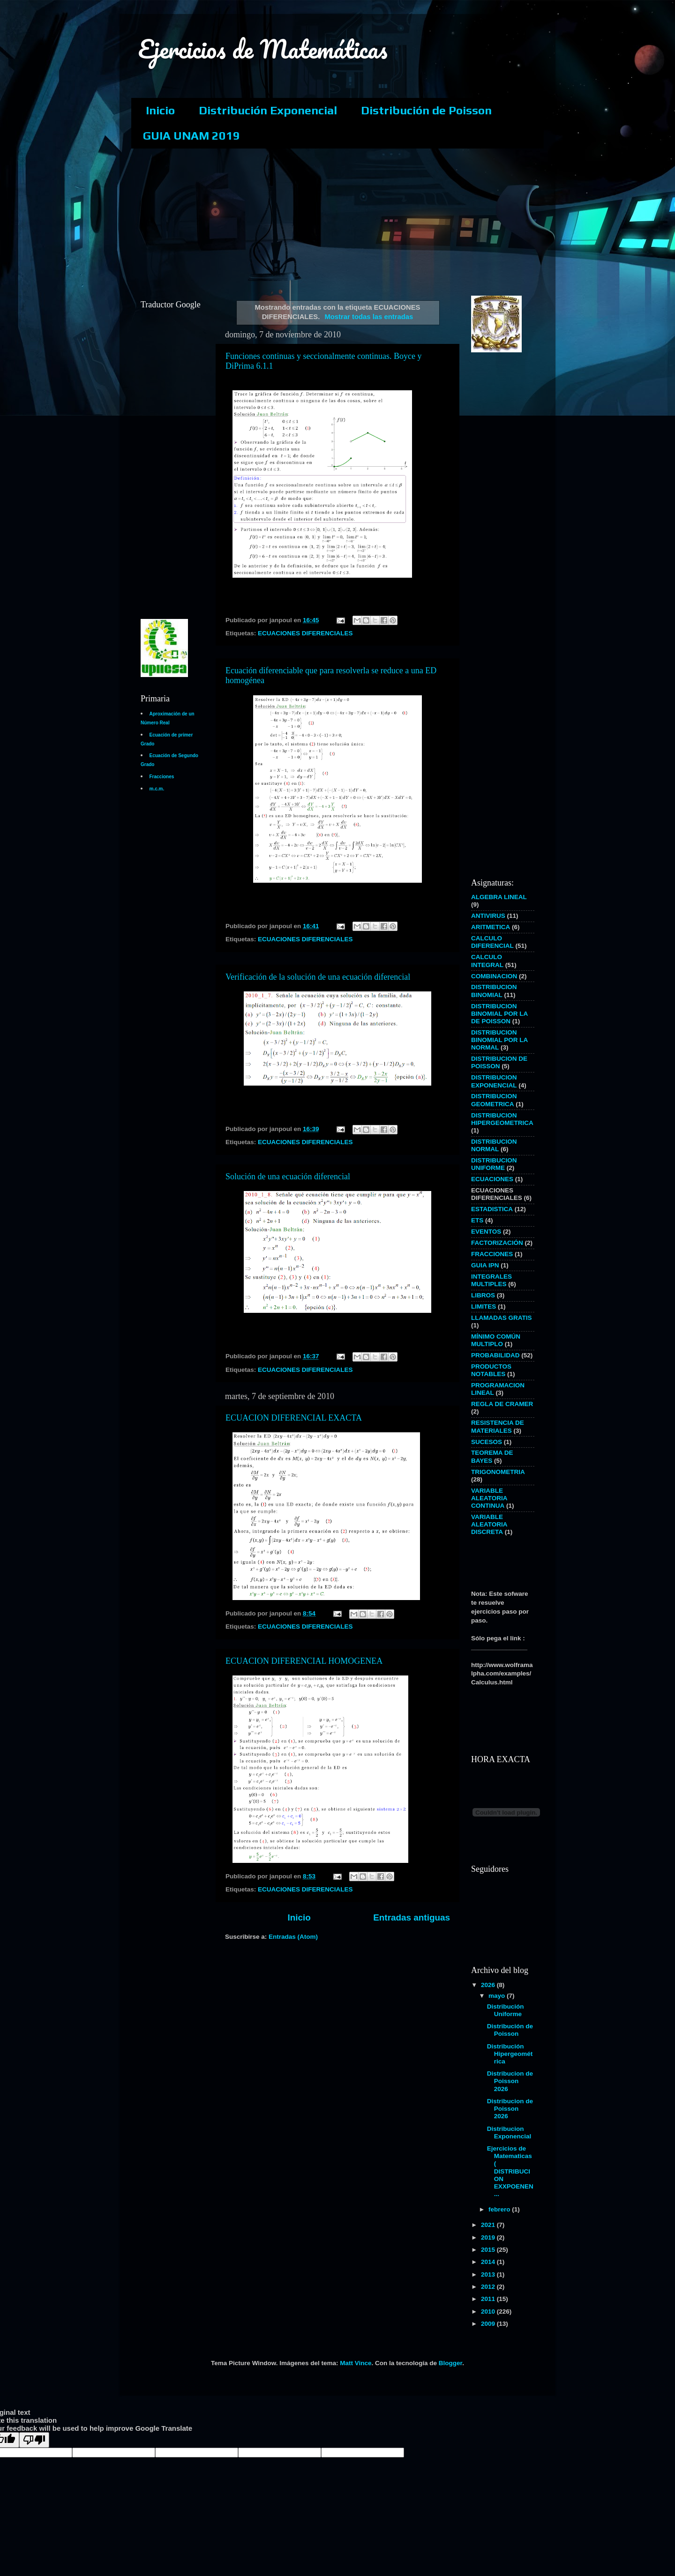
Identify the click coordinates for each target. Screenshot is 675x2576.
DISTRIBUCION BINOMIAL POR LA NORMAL (499, 1040)
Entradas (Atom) (293, 1936)
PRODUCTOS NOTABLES (491, 1370)
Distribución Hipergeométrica (510, 2054)
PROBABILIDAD (495, 1355)
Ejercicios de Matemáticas (263, 49)
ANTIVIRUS (488, 915)
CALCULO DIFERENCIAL (492, 942)
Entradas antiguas (411, 1917)
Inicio (160, 110)
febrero (500, 2209)
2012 (489, 2286)
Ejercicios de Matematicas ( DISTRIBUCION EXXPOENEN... (510, 2171)
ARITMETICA (490, 927)
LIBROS (483, 1295)
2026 (489, 1984)
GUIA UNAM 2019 (191, 135)
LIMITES (483, 1306)
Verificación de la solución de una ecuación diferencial (317, 977)
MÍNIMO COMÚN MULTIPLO (495, 1340)
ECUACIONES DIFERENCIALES (305, 633)
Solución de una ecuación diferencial (287, 1176)
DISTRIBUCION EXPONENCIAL (494, 1081)
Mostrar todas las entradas (368, 316)
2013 (489, 2274)
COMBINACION (494, 976)
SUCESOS (486, 1441)
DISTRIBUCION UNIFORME (494, 1164)
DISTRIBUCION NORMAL (494, 1145)
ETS (477, 1220)
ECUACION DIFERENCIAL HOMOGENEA (303, 1661)
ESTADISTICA (492, 1209)
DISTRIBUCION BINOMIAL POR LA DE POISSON (499, 1014)
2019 (489, 2237)
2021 (489, 2224)
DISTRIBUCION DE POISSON (499, 1062)
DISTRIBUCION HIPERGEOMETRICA (502, 1119)
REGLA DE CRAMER (502, 1403)
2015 (489, 2249)
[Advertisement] (358, 221)
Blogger (450, 2363)
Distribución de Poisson (426, 110)
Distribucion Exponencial (509, 2132)
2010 (489, 2311)
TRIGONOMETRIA (498, 1471)
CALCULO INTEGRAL (487, 960)
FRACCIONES (492, 1254)
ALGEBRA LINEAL (499, 897)
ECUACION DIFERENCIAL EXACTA (293, 1417)
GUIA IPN (485, 1265)
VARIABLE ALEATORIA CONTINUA (489, 1498)
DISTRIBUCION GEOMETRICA (494, 1100)
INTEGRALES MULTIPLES (491, 1280)
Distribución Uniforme (505, 2010)
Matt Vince (355, 2363)
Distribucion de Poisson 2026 (510, 2081)
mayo (497, 1995)
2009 (489, 2323)
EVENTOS (486, 1231)
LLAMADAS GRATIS (501, 1317)
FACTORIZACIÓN (497, 1242)
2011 (489, 2298)
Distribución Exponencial (268, 110)
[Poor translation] (34, 2440)
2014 (489, 2261)
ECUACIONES (492, 1179)
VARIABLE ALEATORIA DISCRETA (489, 1524)
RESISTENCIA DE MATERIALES (497, 1426)
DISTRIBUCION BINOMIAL (494, 990)
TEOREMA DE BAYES (492, 1456)
